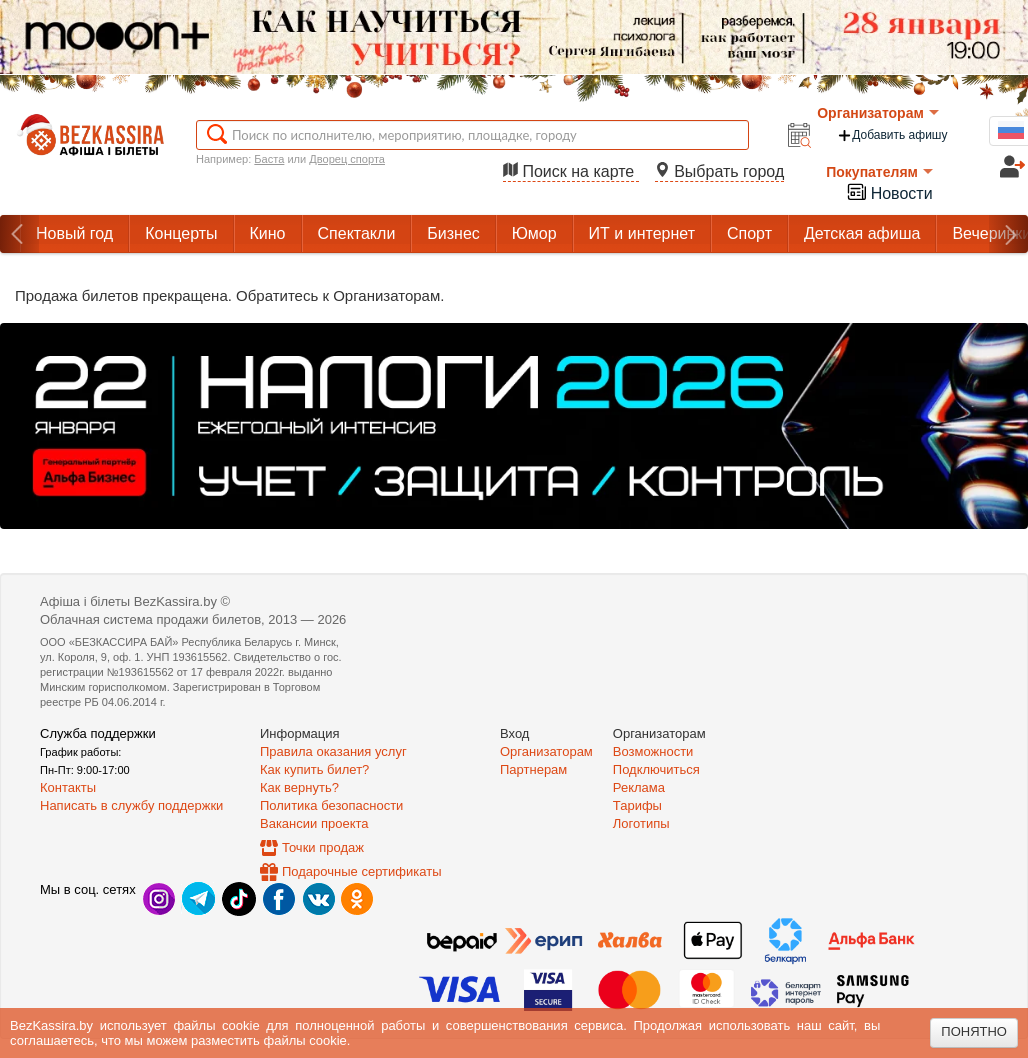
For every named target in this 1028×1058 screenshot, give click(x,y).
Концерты (181, 233)
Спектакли (357, 233)
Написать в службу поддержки (131, 805)
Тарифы (637, 805)
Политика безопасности (331, 805)
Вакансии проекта (314, 823)
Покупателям (879, 172)
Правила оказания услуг (333, 751)
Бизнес (453, 233)
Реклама (639, 787)
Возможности (653, 751)
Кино (268, 233)
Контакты (68, 787)
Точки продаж (323, 847)
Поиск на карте (571, 171)
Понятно (974, 1031)
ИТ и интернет (642, 233)
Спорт (749, 233)
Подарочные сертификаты (361, 871)
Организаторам (878, 113)
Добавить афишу (892, 135)
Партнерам (533, 769)
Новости (889, 191)
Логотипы (641, 823)
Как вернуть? (299, 787)
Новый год (74, 233)
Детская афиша (862, 233)
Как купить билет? (314, 769)
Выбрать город (720, 171)
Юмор (534, 233)
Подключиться (656, 769)
